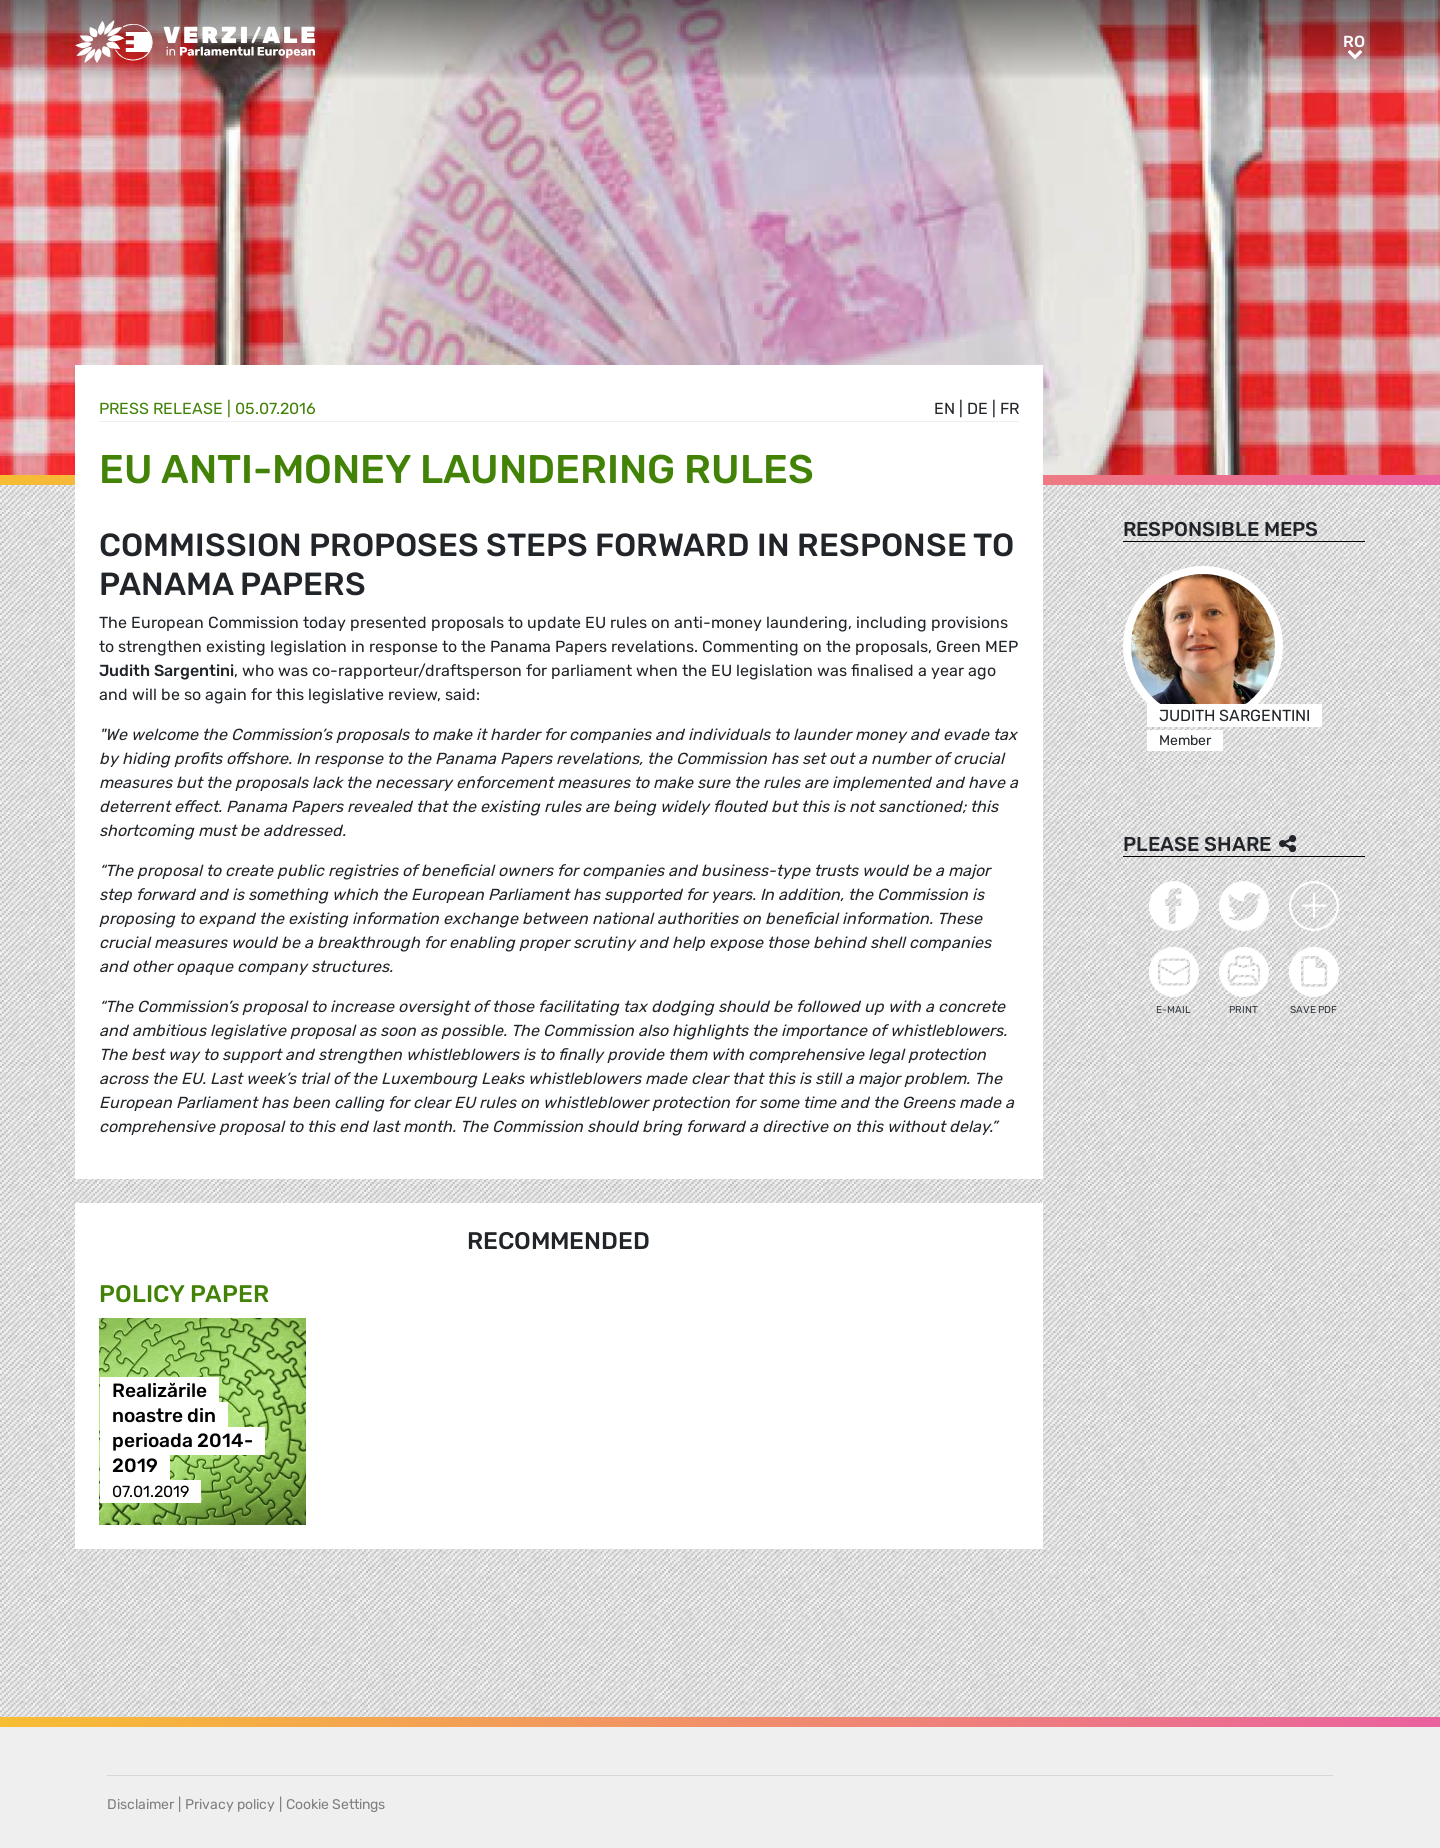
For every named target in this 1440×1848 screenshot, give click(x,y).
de (977, 408)
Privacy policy (230, 1804)
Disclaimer (140, 1804)
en (944, 408)
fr (1009, 408)
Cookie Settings (335, 1804)
